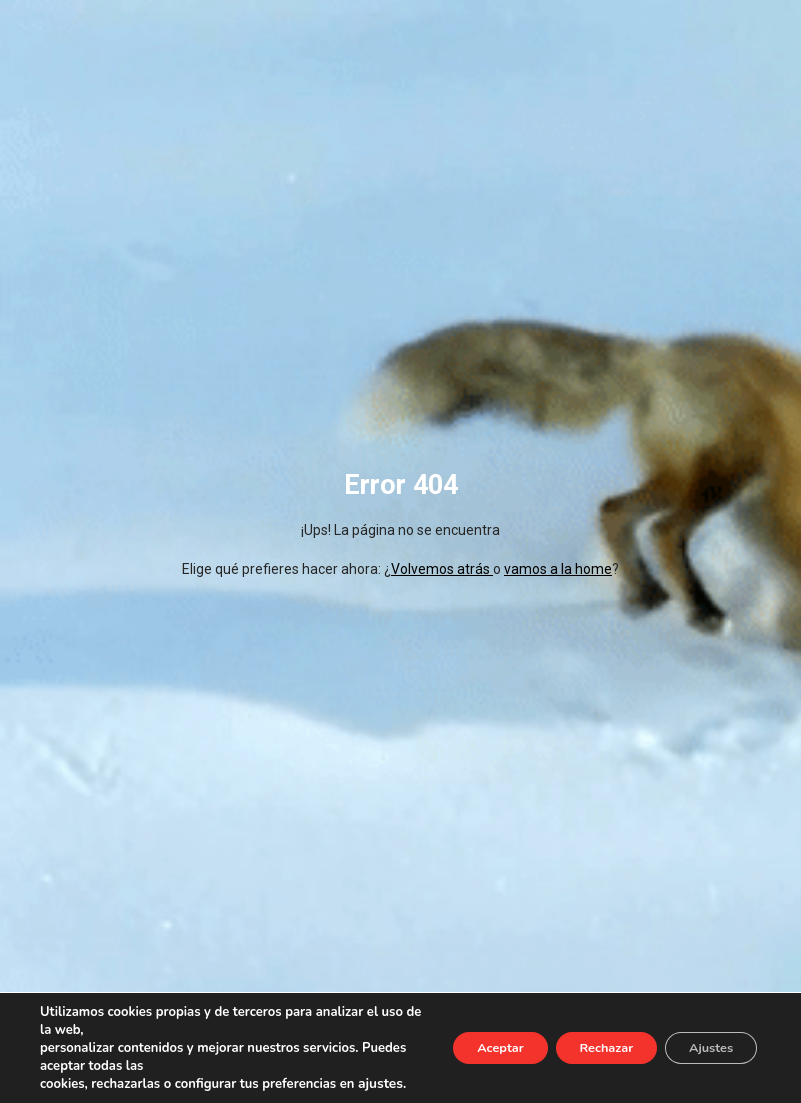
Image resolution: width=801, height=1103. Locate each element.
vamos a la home (558, 569)
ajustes (61, 1084)
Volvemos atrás (442, 569)
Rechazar (580, 1038)
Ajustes (702, 1038)
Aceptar (457, 1038)
